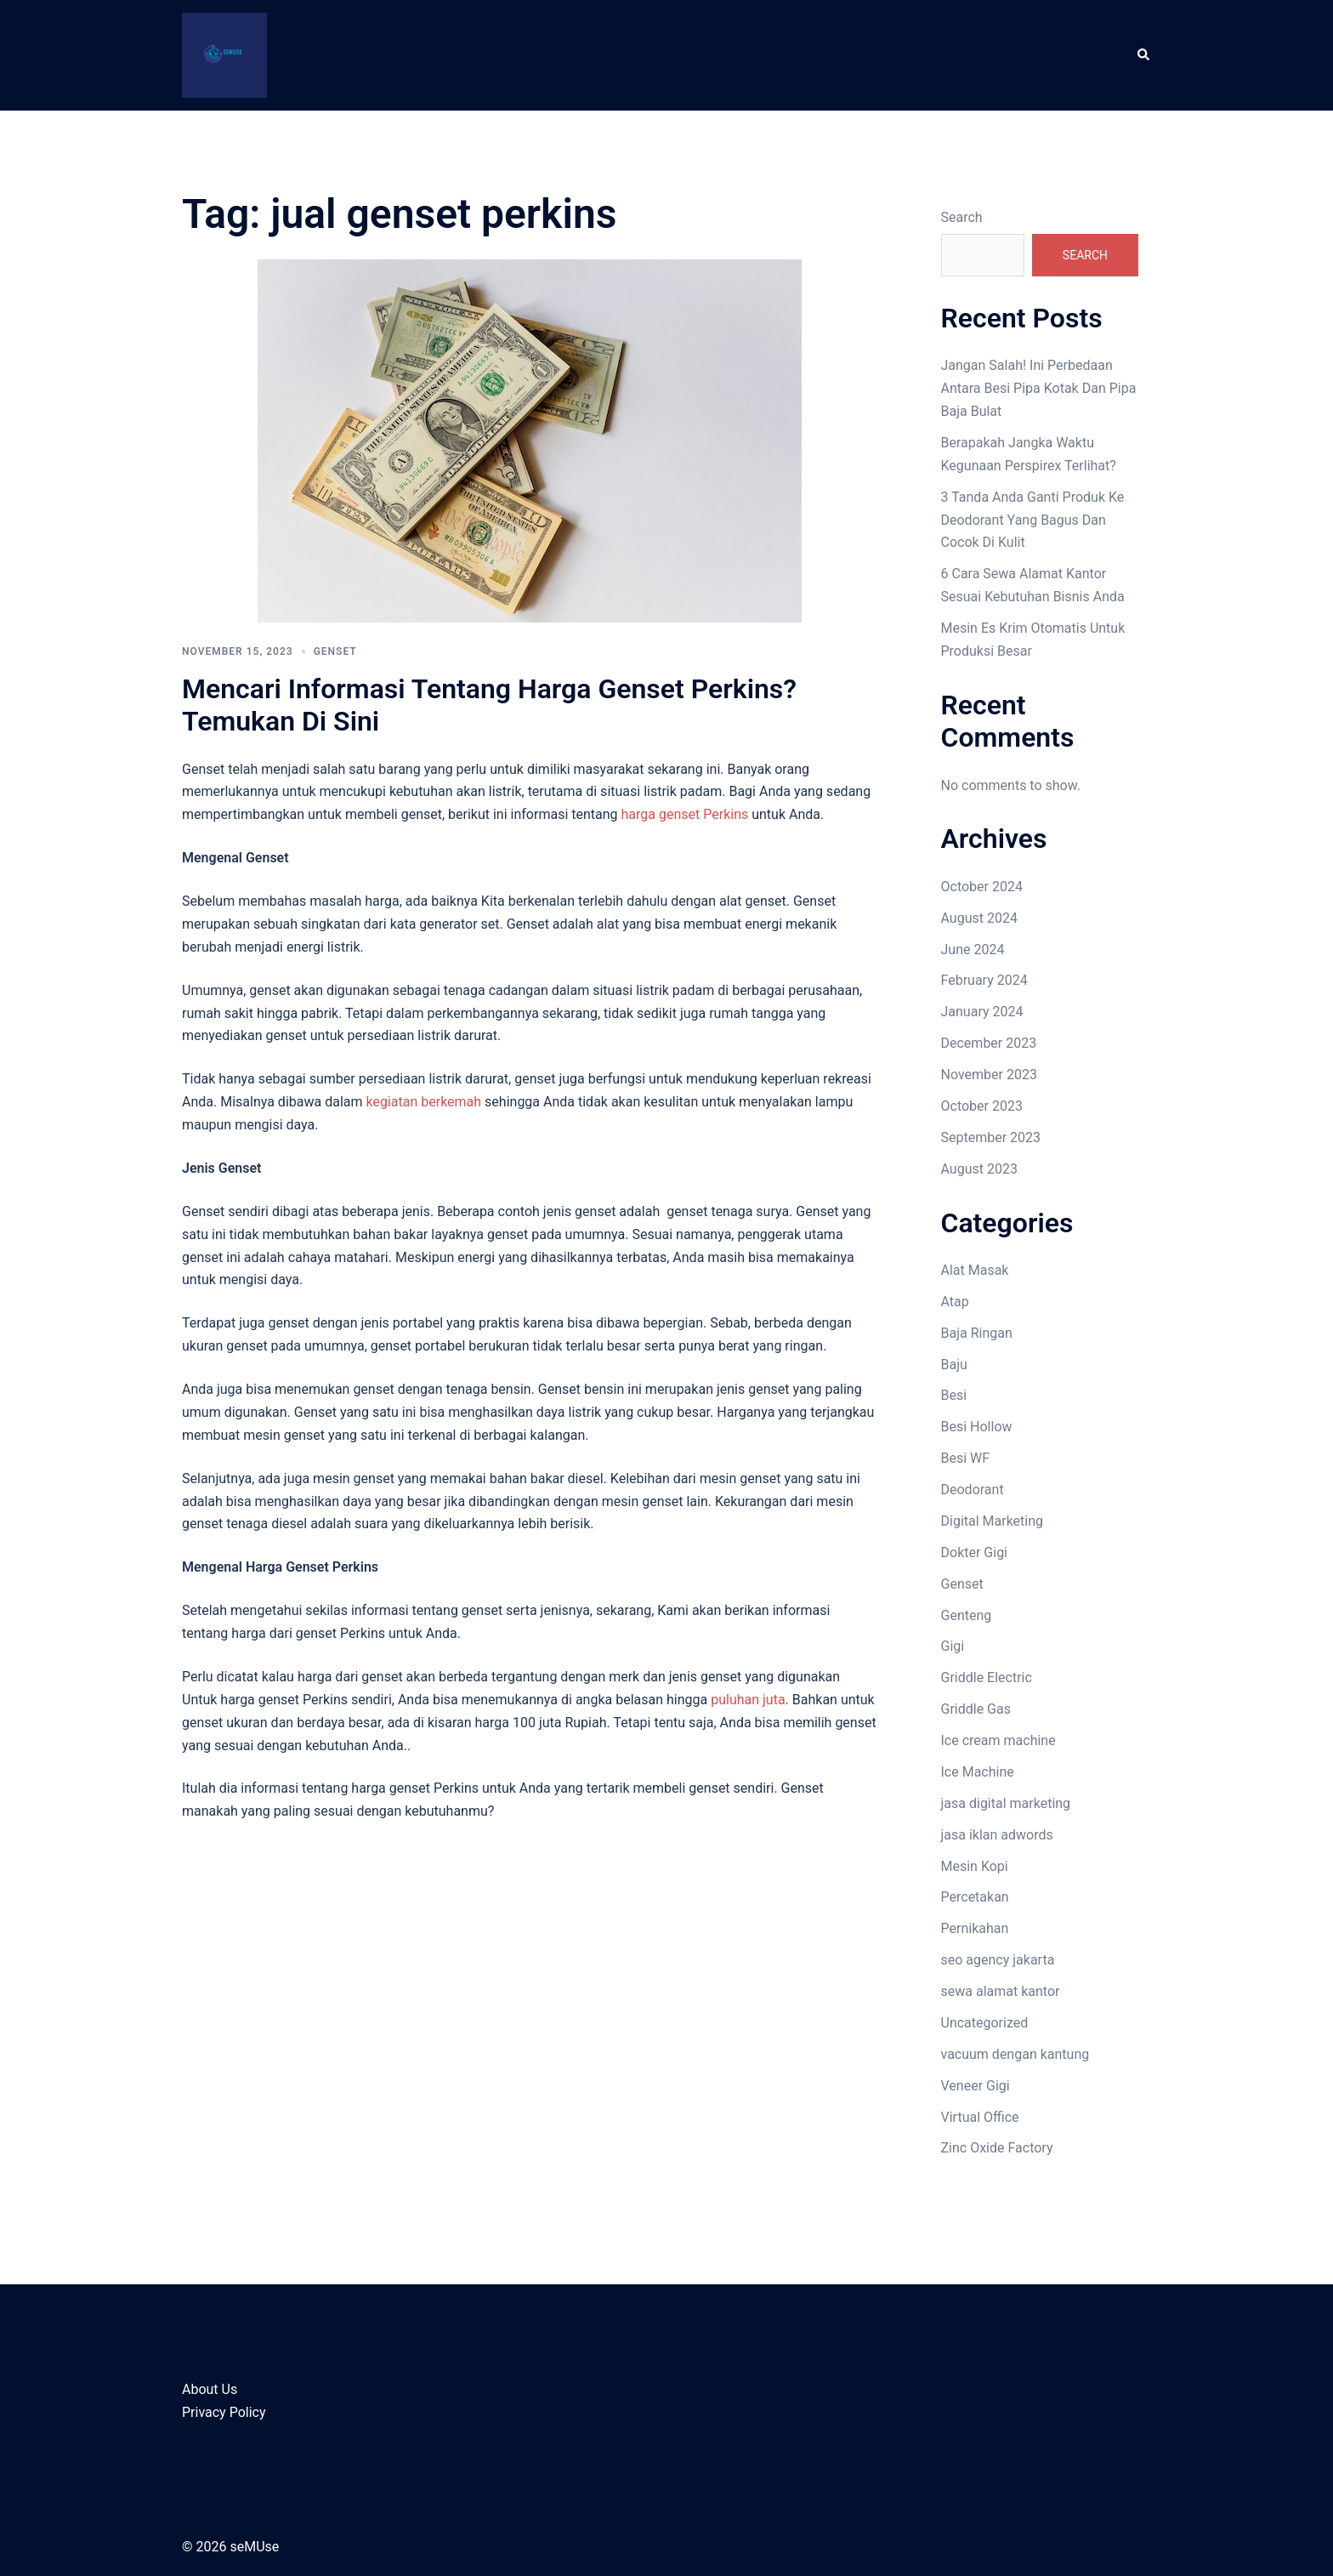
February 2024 (984, 980)
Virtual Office (980, 2117)
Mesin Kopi (974, 1866)
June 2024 (973, 949)
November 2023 (989, 1074)
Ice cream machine (998, 1740)
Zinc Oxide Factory (997, 2148)
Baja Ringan (977, 1333)
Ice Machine (977, 1772)
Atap (955, 1302)
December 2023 (989, 1043)
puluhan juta (748, 1700)
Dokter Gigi (974, 1552)
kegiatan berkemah (423, 1102)
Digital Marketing (992, 1521)
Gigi (953, 1646)
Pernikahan (975, 1928)
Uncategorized (985, 2023)
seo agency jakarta (998, 1960)
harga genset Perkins (685, 814)
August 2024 (979, 918)
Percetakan (975, 1897)
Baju (954, 1364)
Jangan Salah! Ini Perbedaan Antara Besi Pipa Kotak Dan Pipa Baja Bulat (1039, 388)
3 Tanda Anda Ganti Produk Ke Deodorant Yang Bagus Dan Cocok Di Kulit (1033, 520)
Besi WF (965, 1458)
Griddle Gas (976, 1709)
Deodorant (972, 1489)
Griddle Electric (986, 1677)
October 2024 (982, 887)
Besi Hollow (977, 1427)
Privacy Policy (224, 2412)
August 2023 (979, 1169)
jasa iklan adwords (997, 1835)
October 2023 (982, 1106)
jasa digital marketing (1006, 1803)
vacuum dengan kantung (1015, 2054)
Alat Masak (975, 1270)
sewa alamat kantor (1000, 1991)
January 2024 (982, 1012)
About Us (209, 2389)
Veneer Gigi (975, 2086)
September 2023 (991, 1137)
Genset (335, 651)
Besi (954, 1395)
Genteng (966, 1615)
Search (962, 217)
